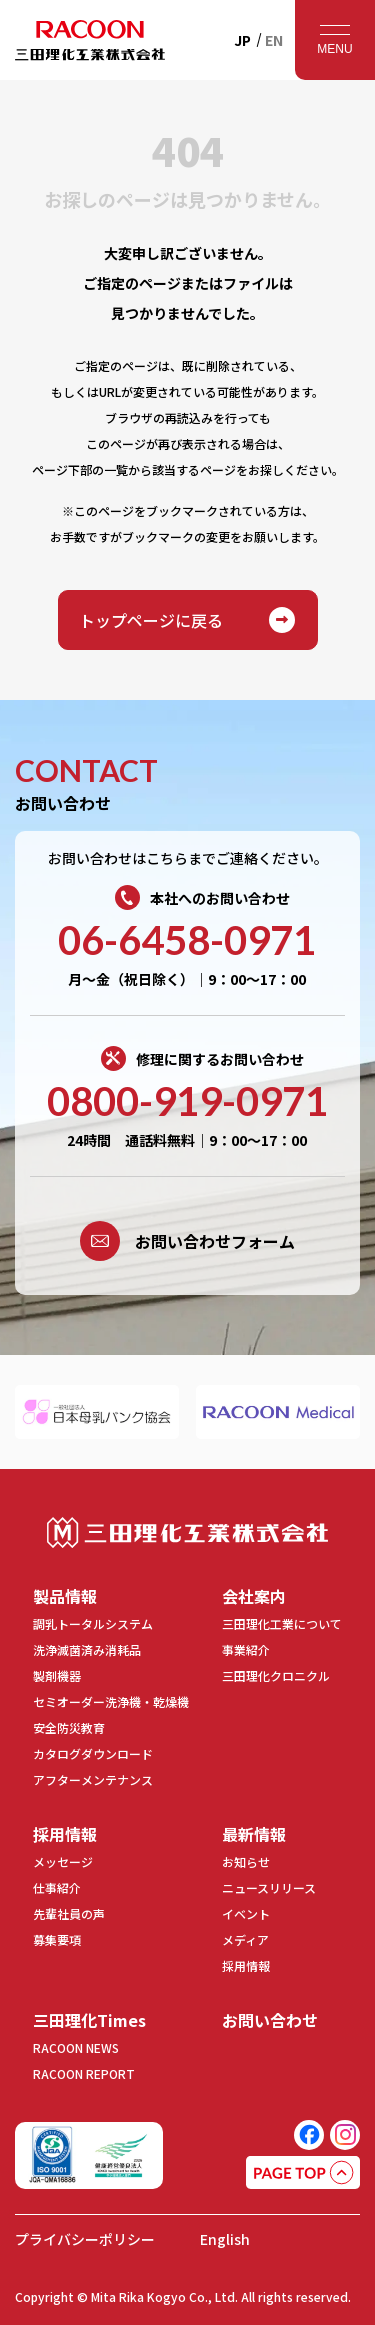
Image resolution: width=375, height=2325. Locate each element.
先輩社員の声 (69, 1913)
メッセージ (63, 1861)
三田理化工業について (282, 1623)
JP (242, 40)
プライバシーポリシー (85, 2239)
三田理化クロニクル (276, 1675)
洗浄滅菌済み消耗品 (87, 1649)
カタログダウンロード (93, 1753)
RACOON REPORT (84, 2073)
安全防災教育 (69, 1727)
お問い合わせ (270, 2020)
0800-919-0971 (187, 1101)
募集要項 (57, 1939)
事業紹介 (246, 1649)
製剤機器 (57, 1675)
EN (274, 40)
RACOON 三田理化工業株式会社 (90, 40)
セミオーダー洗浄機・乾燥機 (111, 1701)
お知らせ (246, 1861)
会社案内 (254, 1596)
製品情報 (65, 1596)
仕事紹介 (57, 1887)
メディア (245, 1939)
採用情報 (65, 1834)
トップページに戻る (188, 620)
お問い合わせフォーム (187, 1241)
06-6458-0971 (187, 940)
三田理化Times (89, 2020)
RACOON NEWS (76, 2047)
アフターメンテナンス (93, 1779)
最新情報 (254, 1834)
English (225, 2239)
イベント (246, 1913)
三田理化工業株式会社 (187, 1532)
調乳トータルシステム (93, 1623)
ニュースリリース (269, 1887)
